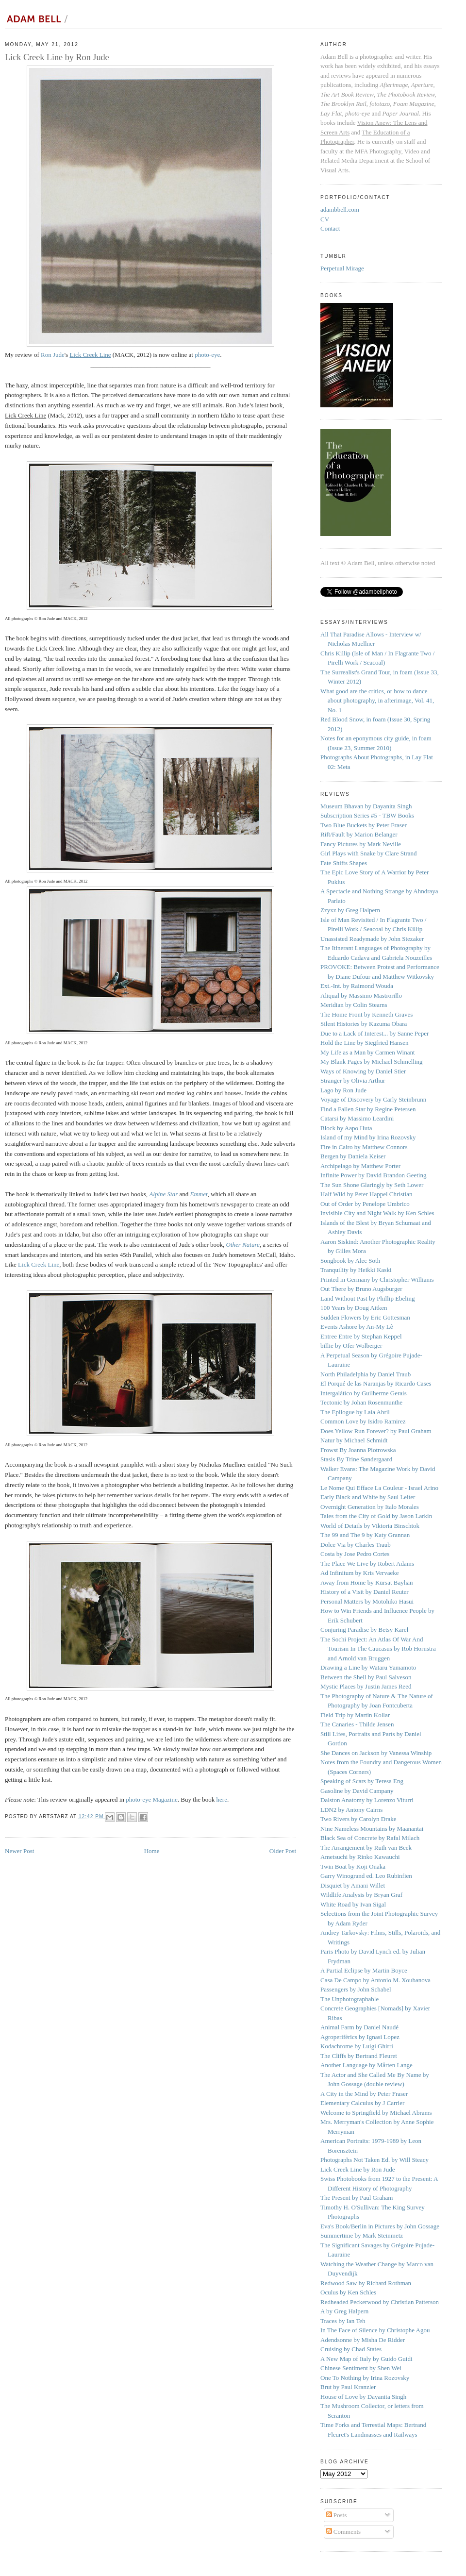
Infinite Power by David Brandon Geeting (373, 1175)
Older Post (282, 1851)
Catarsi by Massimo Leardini (357, 1118)
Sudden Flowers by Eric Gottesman (365, 1317)
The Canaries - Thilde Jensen (357, 1724)
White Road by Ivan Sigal (353, 1904)
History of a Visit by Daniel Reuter (364, 1591)
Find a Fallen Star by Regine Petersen (368, 1109)
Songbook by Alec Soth (350, 1260)
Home (152, 1851)
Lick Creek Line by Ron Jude (357, 2169)
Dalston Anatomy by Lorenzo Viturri (367, 1800)
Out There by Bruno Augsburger (361, 1288)
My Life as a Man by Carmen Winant (367, 1052)
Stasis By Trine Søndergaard (356, 1459)
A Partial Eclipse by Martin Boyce (363, 1970)
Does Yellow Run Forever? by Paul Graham (376, 1431)
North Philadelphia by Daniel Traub (365, 1374)
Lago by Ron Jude (343, 1090)
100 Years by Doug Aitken (353, 1307)
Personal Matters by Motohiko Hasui (367, 1601)
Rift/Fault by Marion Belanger (359, 834)
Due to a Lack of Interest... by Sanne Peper (374, 1033)
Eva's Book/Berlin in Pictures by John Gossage (379, 2226)
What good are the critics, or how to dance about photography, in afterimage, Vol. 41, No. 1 (377, 700)
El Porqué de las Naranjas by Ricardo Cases (376, 1383)
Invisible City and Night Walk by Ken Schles (377, 1213)
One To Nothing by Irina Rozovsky (364, 2377)
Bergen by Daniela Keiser (352, 1156)
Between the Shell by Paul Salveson (365, 1677)
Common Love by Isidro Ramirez (362, 1421)
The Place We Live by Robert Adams (367, 1563)
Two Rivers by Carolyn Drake (358, 1819)
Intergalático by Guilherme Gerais (363, 1393)
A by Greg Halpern (344, 2311)
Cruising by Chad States (351, 2349)
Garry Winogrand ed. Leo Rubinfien (366, 1875)
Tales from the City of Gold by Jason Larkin (376, 1516)
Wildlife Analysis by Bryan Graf (361, 1894)
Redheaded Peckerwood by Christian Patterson (379, 2302)
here (221, 1799)
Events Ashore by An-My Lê (356, 1326)
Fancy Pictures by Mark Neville (360, 844)
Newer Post (19, 1851)
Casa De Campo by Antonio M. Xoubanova (375, 1980)
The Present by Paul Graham (356, 2197)
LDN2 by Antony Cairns (351, 1809)
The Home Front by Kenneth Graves (366, 1014)
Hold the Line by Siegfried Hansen (364, 1042)
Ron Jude (53, 354)
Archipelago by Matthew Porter (360, 1166)
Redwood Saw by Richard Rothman (365, 2283)
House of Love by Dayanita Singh (363, 2396)
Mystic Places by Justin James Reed (365, 1686)
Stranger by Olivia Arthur (352, 1080)
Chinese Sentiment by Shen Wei (360, 2368)
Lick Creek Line (38, 1264)
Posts (336, 2515)
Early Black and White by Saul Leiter (367, 1497)
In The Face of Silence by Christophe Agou (375, 2330)
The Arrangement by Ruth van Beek (366, 1847)
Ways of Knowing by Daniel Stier (363, 1071)
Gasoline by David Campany (357, 1790)
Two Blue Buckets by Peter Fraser (363, 825)
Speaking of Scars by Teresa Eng (361, 1781)
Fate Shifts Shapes (343, 863)
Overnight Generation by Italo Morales (369, 1506)
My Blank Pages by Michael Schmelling (371, 1061)
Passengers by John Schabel (355, 1989)
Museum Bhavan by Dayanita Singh (366, 806)
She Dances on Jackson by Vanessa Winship (376, 1752)
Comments (343, 2531)
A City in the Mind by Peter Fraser (364, 2093)
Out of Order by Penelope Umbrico (365, 1203)
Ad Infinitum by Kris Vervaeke (359, 1572)
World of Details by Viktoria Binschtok (369, 1525)
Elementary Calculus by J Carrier (362, 2103)
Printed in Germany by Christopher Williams (377, 1279)
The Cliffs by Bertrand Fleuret (358, 2055)
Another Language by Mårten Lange (366, 2065)
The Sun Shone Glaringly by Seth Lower (371, 1184)
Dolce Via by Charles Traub (355, 1544)
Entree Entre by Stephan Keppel (361, 1336)
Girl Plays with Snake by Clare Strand (368, 853)
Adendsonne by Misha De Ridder (362, 2339)
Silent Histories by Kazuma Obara (363, 1023)
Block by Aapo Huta (346, 1128)
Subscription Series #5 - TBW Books (367, 815)
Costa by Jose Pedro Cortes (354, 1553)
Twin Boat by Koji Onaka (352, 1866)
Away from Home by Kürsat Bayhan (366, 1582)
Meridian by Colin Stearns (353, 1004)
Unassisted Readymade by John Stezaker (372, 938)
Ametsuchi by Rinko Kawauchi (360, 1856)
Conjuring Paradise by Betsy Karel (364, 1629)
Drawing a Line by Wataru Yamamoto (368, 1667)
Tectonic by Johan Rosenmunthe (361, 1402)
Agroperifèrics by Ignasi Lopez (359, 2037)
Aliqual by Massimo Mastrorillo (361, 995)
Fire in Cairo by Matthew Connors (363, 1147)
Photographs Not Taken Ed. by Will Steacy (374, 2159)
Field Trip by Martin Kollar (355, 1715)
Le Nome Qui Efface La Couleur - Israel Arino (379, 1487)
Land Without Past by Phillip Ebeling (367, 1298)
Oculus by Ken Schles (348, 2292)
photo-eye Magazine (151, 1799)
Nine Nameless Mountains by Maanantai (371, 1828)
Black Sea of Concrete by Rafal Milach (369, 1837)
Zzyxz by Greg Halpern (350, 910)
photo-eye (207, 354)
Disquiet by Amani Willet (352, 1885)
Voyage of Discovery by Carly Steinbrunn (373, 1099)
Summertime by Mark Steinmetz (361, 2235)
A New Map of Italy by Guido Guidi (366, 2358)
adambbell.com (339, 209)
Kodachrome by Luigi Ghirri (356, 2046)
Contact (330, 228)
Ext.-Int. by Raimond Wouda (356, 985)
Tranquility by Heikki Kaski (356, 1269)
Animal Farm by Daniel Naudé (359, 2027)
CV (324, 219)
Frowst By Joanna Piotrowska (358, 1450)
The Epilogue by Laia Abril (355, 1412)
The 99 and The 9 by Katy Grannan (365, 1535)
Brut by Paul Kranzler (348, 2387)
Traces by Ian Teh (343, 2321)
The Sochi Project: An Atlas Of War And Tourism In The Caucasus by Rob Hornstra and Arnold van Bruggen (378, 1649)
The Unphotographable (349, 1999)
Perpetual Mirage (342, 268)
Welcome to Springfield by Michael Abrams (376, 2112)
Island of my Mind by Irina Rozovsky (368, 1137)
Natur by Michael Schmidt (353, 1440)
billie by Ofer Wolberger (351, 1345)
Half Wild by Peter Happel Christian (366, 1194)
